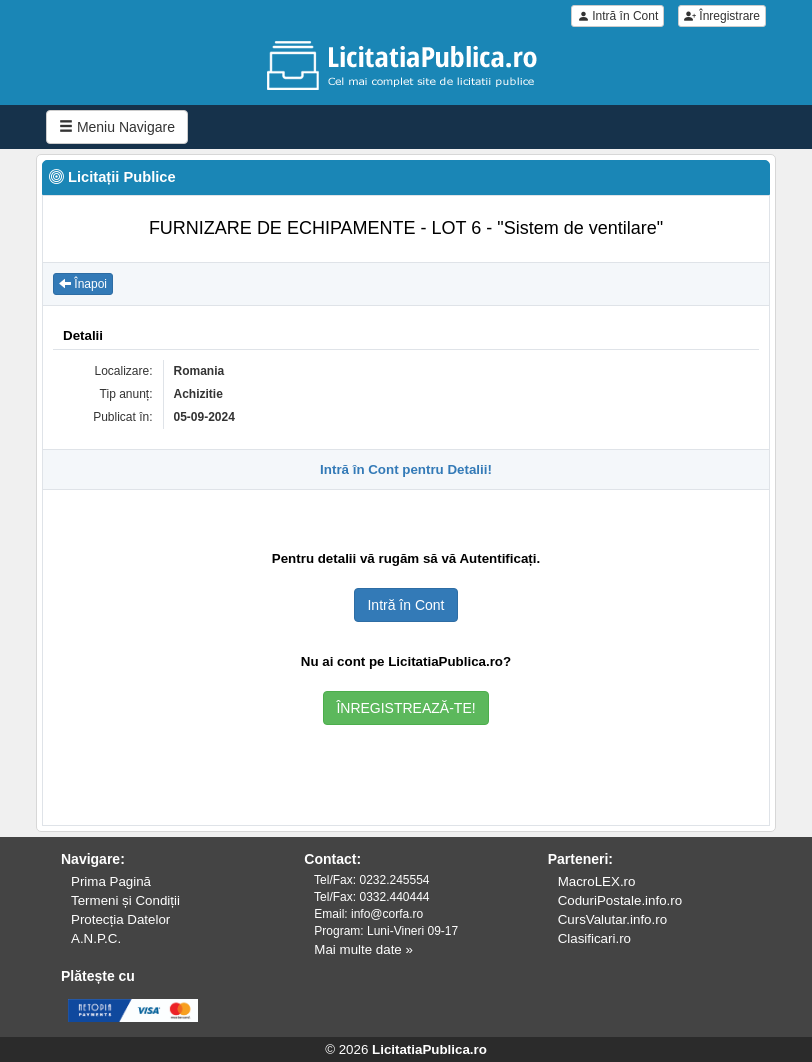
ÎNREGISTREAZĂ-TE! (405, 708)
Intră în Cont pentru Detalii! (406, 469)
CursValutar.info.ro (612, 919)
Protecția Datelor (120, 919)
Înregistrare (722, 16)
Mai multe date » (363, 949)
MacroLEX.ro (597, 881)
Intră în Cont (617, 16)
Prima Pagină (111, 881)
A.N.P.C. (96, 938)
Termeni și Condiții (125, 900)
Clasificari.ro (594, 938)
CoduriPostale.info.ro (620, 900)
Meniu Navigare (117, 127)
